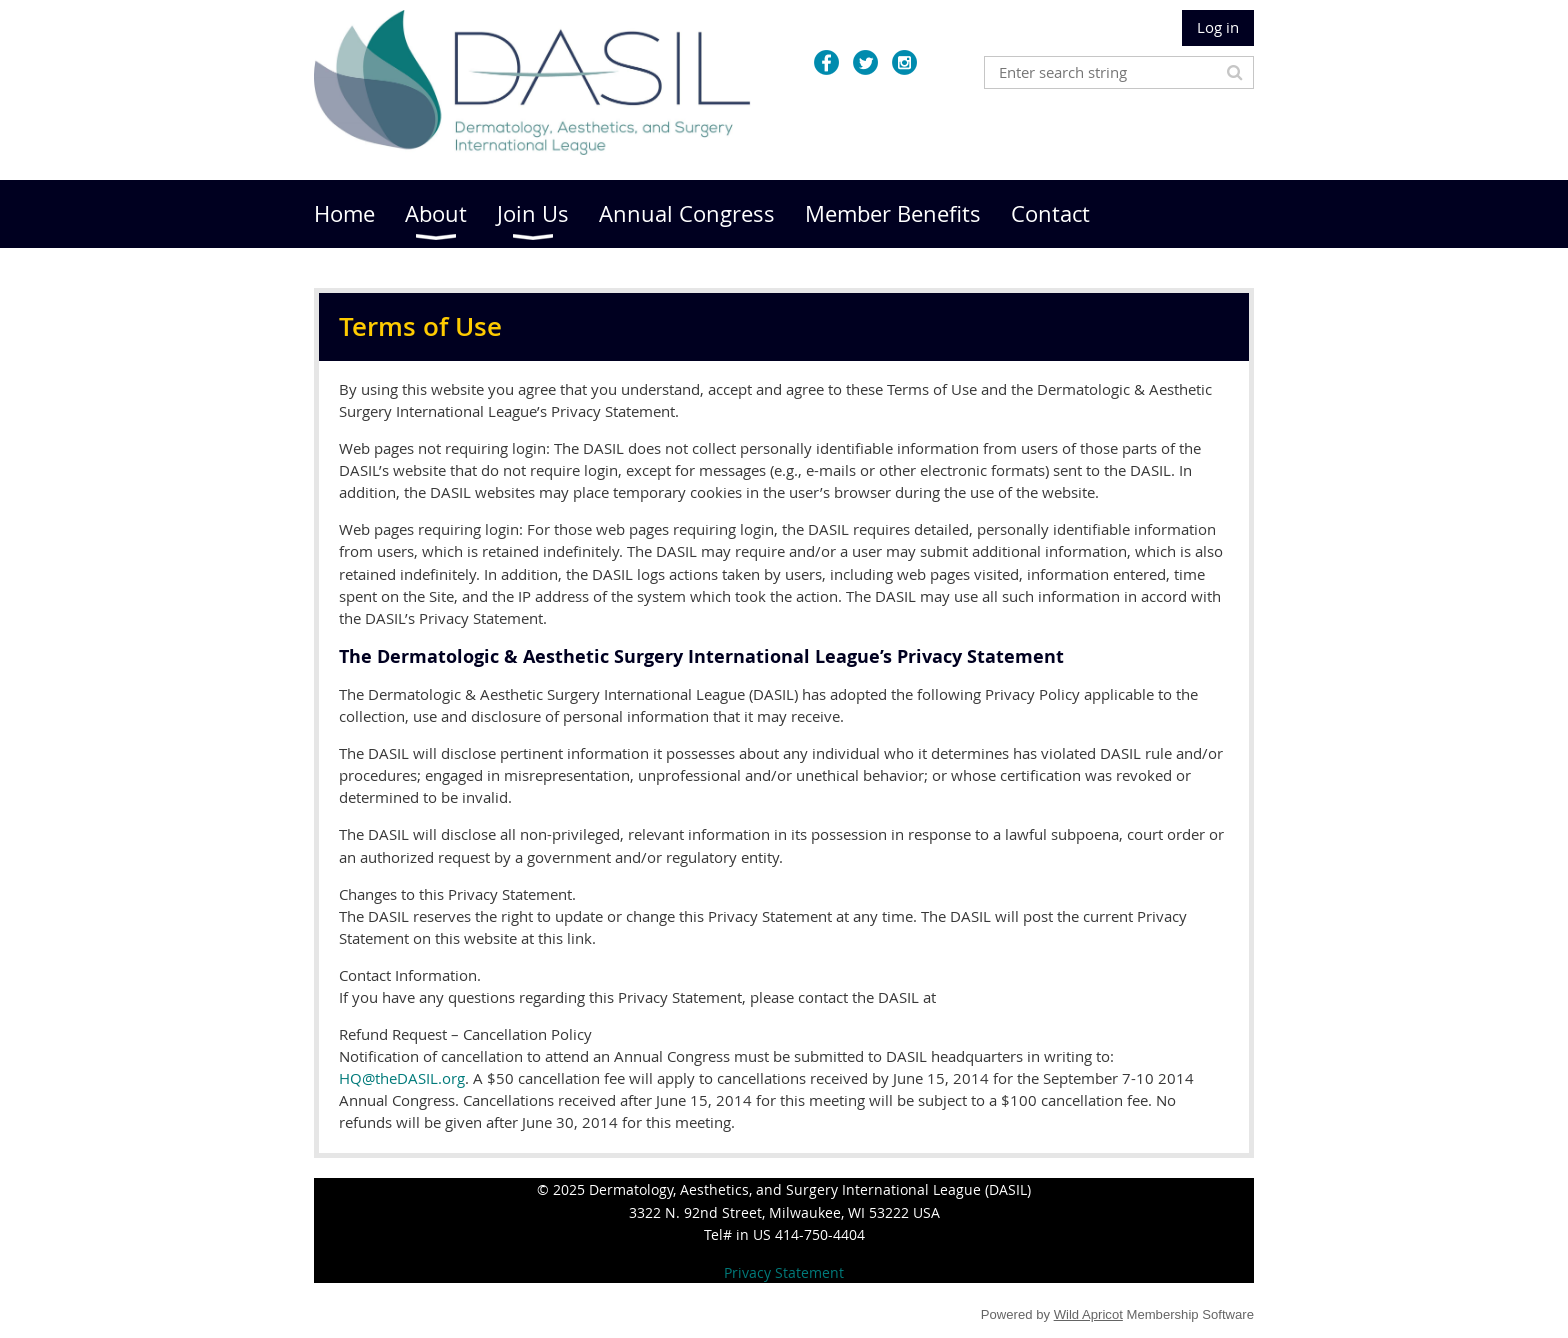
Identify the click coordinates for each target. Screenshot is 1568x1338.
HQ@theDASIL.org (402, 1078)
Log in (1218, 27)
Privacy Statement (784, 1272)
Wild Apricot (1088, 1314)
